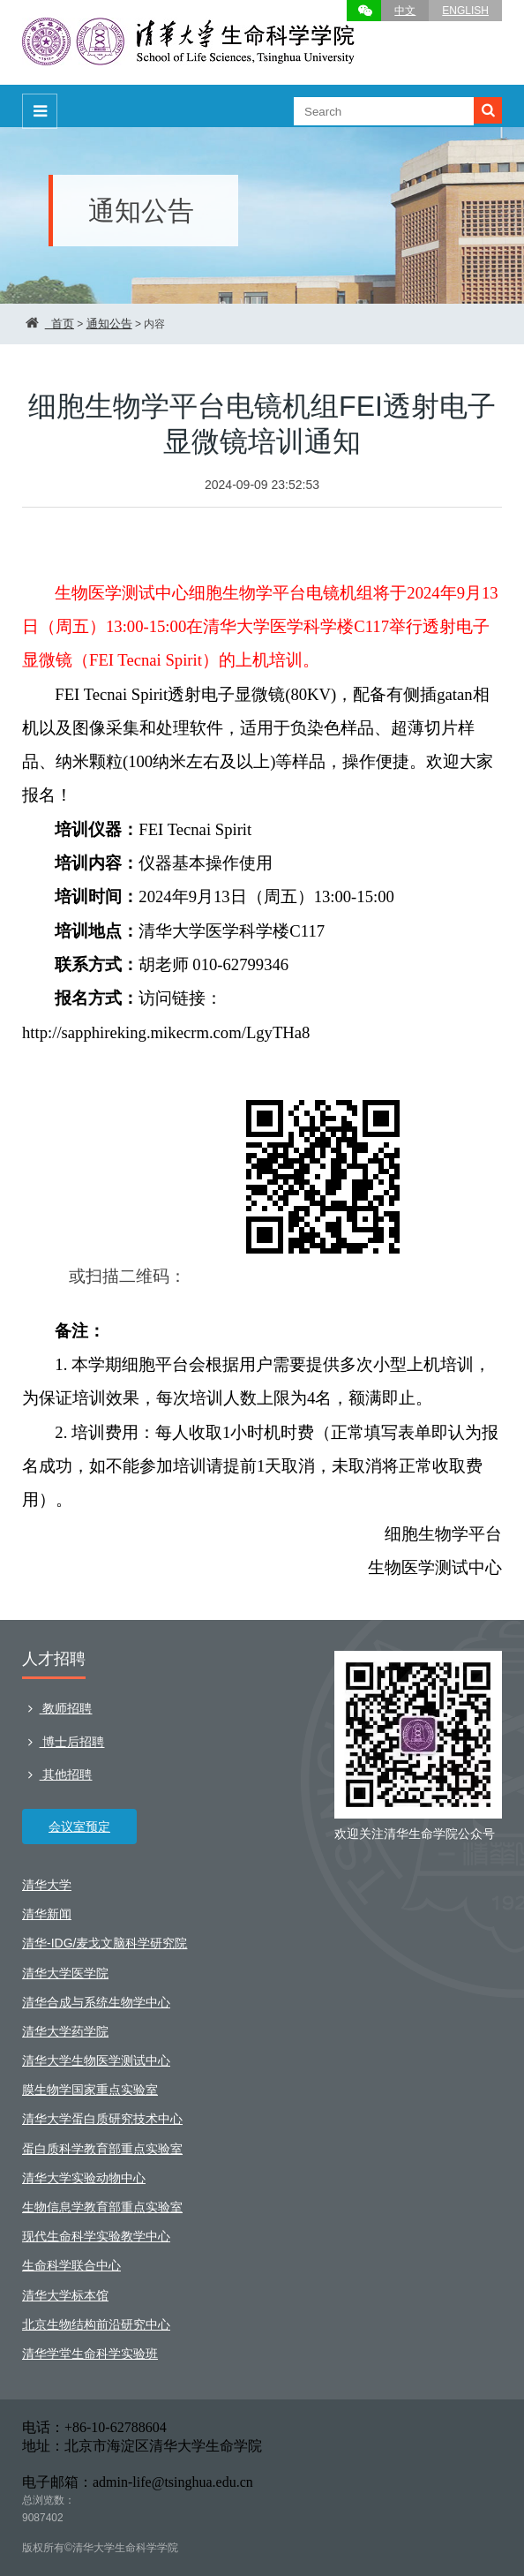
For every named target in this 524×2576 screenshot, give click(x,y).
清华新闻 (46, 1914)
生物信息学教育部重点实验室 (102, 2207)
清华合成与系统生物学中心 (96, 2002)
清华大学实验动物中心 (84, 2178)
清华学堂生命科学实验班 (90, 2353)
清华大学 (46, 1885)
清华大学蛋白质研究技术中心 (102, 2119)
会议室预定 (79, 1826)
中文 (404, 10)
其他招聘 (57, 1774)
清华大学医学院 (65, 1973)
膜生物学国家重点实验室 (90, 2090)
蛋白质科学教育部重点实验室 (102, 2149)
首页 (62, 323)
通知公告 (109, 323)
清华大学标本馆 (65, 2295)
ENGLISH (465, 10)
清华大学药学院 (65, 2031)
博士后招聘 (63, 1742)
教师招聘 (57, 1708)
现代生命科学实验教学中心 (96, 2236)
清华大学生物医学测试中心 (96, 2060)
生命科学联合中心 (71, 2265)
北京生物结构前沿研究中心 (96, 2324)
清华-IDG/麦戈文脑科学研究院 (104, 1943)
